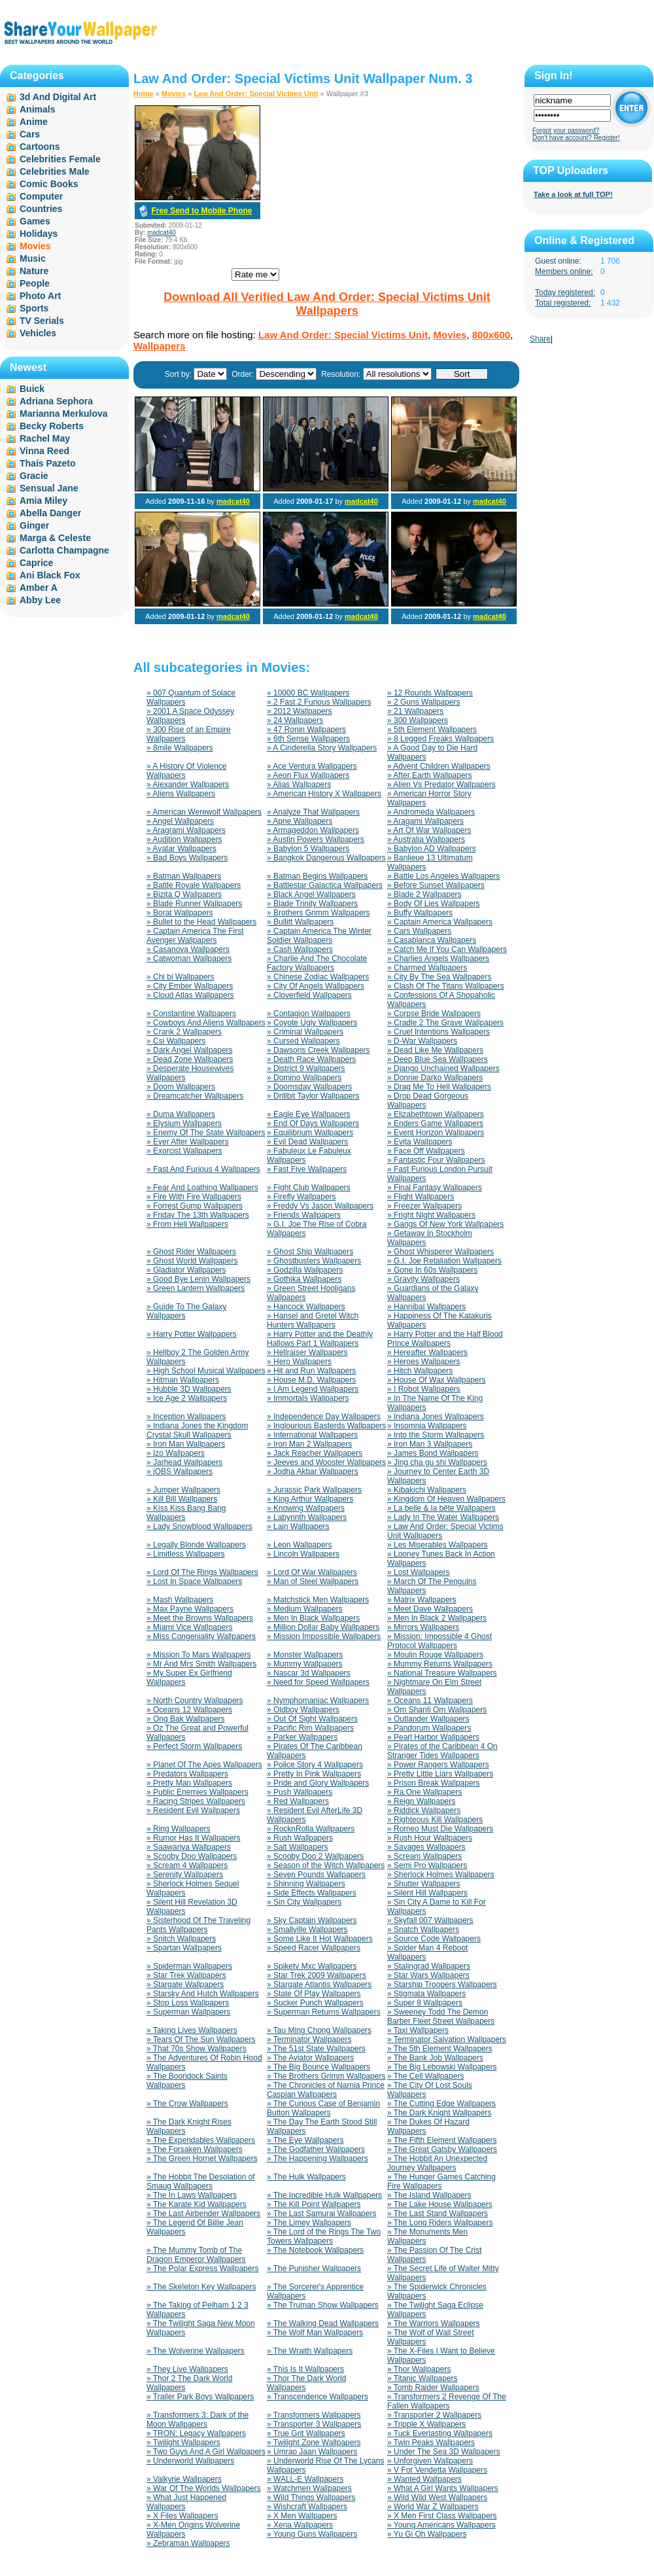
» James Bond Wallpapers (433, 1453)
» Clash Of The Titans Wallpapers (445, 986)
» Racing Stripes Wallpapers (195, 1801)
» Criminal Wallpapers (305, 1031)
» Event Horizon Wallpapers (435, 1132)
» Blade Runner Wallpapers (194, 903)
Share (540, 339)
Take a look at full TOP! (573, 194)
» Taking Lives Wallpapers (191, 2030)
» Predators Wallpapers (187, 1773)
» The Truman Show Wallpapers (323, 2305)
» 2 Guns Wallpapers (423, 702)
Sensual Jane (49, 488)
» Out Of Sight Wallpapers (312, 1718)
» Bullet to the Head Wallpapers (201, 921)
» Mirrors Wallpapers (423, 1627)
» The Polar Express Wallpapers (202, 2268)
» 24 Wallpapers (295, 720)
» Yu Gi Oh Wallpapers (426, 2534)
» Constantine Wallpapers (191, 1013)
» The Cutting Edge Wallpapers (441, 2103)
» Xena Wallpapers (300, 2525)
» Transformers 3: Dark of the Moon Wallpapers (197, 2419)
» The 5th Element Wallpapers (439, 2048)
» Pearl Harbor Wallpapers (433, 1737)
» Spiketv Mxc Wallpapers (312, 1966)
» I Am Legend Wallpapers (312, 1389)
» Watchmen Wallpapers (309, 2488)
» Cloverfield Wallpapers (309, 995)
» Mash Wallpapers (179, 1599)
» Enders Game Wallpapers (435, 1123)
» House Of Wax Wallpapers (436, 1380)
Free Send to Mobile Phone (201, 210)
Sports (34, 308)
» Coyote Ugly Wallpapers (312, 1022)
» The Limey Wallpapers (309, 2222)
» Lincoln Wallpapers (303, 1554)
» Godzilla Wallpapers (305, 1270)
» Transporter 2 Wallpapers (434, 2415)
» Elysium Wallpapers (184, 1123)
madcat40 (161, 232)
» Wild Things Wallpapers (311, 2497)
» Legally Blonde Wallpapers (196, 1544)
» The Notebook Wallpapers (315, 2250)
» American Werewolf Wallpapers (204, 812)
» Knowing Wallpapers (306, 1508)
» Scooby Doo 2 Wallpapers (315, 1856)
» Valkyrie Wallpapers (184, 2479)
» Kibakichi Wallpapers (426, 1489)
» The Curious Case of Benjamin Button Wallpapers (323, 2108)
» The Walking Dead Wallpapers (323, 2323)
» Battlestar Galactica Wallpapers (325, 885)
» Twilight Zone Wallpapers (313, 2442)
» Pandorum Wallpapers (429, 1728)
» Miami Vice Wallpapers (189, 1627)
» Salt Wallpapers (297, 1847)
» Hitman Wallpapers (182, 1380)
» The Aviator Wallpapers (310, 2057)
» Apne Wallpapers (299, 821)
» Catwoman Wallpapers (189, 958)
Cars (30, 134)
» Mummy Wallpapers (305, 1663)
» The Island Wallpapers (429, 2195)
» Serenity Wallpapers (184, 1874)
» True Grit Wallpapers (306, 2433)
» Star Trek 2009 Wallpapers (316, 1975)
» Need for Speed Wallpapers (318, 1682)
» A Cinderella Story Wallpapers (322, 747)
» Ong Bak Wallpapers (185, 1718)
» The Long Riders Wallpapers (439, 2222)
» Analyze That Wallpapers (313, 812)
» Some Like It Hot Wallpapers (320, 1938)
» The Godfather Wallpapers (316, 2149)
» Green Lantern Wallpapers (195, 1288)
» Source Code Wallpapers (434, 1938)
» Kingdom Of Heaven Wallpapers (446, 1499)
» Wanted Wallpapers (424, 2479)
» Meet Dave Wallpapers (430, 1609)
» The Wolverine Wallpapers (195, 2350)
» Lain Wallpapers (298, 1526)
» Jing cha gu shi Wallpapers (437, 1462)
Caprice (36, 562)
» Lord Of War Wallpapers (312, 1572)
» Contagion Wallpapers (309, 1013)
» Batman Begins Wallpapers (317, 876)
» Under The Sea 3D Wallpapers (443, 2451)
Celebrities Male (55, 171)
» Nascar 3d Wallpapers (309, 1673)
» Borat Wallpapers (179, 912)
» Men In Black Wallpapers (313, 1618)
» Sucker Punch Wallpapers (315, 2002)
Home (143, 93)
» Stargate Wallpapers (185, 1984)
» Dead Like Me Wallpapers (435, 1050)
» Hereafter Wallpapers (427, 1352)
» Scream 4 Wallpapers (187, 1865)
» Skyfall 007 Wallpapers (430, 1920)
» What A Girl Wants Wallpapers (442, 2488)
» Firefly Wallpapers (301, 1196)
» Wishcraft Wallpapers (307, 2506)
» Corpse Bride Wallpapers (434, 1013)
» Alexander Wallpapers (187, 784)
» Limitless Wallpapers (185, 1554)
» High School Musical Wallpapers (206, 1370)
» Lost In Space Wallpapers (194, 1581)
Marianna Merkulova (64, 413)
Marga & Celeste (55, 538)
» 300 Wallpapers (417, 720)
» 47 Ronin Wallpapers (306, 729)
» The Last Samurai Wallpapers (321, 2213)
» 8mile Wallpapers (179, 747)
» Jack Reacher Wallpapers (314, 1453)
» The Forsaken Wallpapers (194, 2149)
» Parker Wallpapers (302, 1737)
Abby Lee (40, 600)
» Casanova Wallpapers (188, 949)
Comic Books (49, 184)
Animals (37, 109)
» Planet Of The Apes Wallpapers (204, 1764)
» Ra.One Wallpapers (424, 1792)
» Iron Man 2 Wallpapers (309, 1444)
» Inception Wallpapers (186, 1416)
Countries (41, 208)
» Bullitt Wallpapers (300, 921)
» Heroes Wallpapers (423, 1361)
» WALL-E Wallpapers (305, 2479)
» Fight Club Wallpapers (309, 1187)
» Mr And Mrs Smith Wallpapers (201, 1663)
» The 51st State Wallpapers (316, 2048)
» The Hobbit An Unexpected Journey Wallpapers (437, 2163)
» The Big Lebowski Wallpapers (441, 2067)
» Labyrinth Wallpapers (307, 1517)
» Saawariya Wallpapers (188, 1847)
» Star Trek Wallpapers (186, 1975)
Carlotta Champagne (64, 550)
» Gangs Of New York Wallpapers (445, 1224)
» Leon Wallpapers (299, 1544)
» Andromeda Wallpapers (431, 812)
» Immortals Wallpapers (308, 1398)
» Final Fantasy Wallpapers (434, 1187)
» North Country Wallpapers (194, 1700)
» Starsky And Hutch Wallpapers (202, 1993)
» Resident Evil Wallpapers (193, 1810)
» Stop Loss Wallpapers (187, 2002)
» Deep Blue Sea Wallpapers (437, 1059)
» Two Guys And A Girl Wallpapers (206, 2451)
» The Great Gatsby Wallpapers (442, 2149)
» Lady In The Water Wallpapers (443, 1517)
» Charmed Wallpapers (427, 967)
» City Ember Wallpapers (189, 986)
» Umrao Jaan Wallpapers (312, 2451)
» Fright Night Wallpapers (431, 1215)
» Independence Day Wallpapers (324, 1416)
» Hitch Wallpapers (420, 1370)
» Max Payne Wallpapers (189, 1609)
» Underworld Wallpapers (190, 2460)
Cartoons (40, 146)
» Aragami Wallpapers (425, 821)
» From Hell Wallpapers (187, 1224)
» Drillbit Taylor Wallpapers (313, 1096)
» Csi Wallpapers (175, 1041)
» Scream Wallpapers (424, 1856)
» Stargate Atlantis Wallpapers (319, 1984)
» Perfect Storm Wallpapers (194, 1746)
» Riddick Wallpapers (423, 1810)
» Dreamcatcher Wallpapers (194, 1096)
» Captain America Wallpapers (439, 921)
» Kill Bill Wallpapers (181, 1499)
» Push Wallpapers (299, 1792)
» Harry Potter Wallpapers (191, 1334)
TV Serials (42, 320)
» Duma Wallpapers (180, 1114)
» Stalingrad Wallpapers (428, 1966)
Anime (34, 121)
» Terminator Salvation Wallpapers (446, 2039)
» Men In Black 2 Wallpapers (437, 1618)
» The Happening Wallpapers (317, 2158)
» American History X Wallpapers (324, 793)
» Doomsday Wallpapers (309, 1086)
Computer (41, 196)
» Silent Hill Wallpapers (427, 1892)
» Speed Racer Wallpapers (313, 1947)
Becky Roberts (52, 426)
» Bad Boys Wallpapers (187, 857)
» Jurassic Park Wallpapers (314, 1489)
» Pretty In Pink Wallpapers (314, 1773)
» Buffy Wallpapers (420, 912)
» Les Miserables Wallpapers (437, 1544)
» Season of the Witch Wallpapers (326, 1865)
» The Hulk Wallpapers (306, 2176)
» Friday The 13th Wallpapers (197, 1215)
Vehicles (38, 333)
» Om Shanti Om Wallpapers (437, 1709)
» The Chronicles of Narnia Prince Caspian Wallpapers (326, 2090)
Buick (32, 388)
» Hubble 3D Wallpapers (189, 1389)
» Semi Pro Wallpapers (427, 1865)
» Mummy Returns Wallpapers (439, 1663)
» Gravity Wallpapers (423, 1279)
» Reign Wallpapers (421, 1801)
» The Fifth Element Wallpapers (441, 2140)
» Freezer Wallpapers (424, 1205)
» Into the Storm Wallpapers (435, 1434)
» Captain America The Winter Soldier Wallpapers (319, 935)
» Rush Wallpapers (300, 1838)
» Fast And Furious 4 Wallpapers (203, 1169)
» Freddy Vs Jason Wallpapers (320, 1205)
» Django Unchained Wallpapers (443, 1068)
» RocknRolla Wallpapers (310, 1828)
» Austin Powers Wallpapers (315, 839)
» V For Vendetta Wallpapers (437, 2470)
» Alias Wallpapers (299, 784)
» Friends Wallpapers (304, 1215)
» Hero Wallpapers (299, 1361)
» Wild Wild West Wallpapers (437, 2497)
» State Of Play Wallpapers (314, 1993)
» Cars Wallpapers (419, 931)
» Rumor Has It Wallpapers (193, 1838)
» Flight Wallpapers (420, 1196)
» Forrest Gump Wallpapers (194, 1205)
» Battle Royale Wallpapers (193, 885)
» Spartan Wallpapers (184, 1947)
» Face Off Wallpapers (426, 1151)
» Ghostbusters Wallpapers (314, 1260)
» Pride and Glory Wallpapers (318, 1783)
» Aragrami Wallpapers (186, 830)
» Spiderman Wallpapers (189, 1966)
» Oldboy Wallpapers (303, 1709)
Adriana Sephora (56, 401)
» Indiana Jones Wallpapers (435, 1416)
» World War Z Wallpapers (433, 2506)
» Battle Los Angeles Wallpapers (443, 876)
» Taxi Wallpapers (418, 2030)
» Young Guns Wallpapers (312, 2534)
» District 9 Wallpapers (306, 1068)
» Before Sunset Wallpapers (436, 885)
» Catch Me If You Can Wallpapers (447, 949)
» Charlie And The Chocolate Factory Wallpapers (317, 963)
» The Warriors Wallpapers (433, 2323)
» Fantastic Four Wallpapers (436, 1160)
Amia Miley (43, 500)
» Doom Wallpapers (180, 1086)
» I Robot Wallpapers (423, 1389)
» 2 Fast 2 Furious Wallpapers (319, 702)
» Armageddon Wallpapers (313, 830)
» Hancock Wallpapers (306, 1306)
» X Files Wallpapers (182, 2515)
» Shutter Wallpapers (423, 1883)
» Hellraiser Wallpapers (307, 1352)
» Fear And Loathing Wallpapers (202, 1187)
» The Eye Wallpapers (305, 2140)
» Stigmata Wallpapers (426, 1993)
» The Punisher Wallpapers (314, 2268)
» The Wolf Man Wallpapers (315, 2332)
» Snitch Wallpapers (181, 1938)
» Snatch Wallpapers (423, 1929)
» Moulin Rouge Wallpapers (435, 1654)
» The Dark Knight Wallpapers (439, 2112)
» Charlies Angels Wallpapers (438, 958)
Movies (174, 93)
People (35, 283)
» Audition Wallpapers (184, 839)
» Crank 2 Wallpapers (184, 1031)
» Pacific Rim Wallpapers (310, 1728)
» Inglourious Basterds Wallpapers (326, 1425)
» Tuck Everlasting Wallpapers (439, 2433)
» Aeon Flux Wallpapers (308, 775)
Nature (34, 271)
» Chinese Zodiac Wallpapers (318, 976)
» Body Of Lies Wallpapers (433, 903)
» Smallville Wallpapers (307, 1929)
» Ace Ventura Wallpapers (312, 766)
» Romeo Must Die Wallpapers (440, 1828)
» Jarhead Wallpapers (184, 1462)
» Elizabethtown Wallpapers (435, 1114)
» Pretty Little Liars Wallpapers (440, 1773)
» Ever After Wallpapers (187, 1141)
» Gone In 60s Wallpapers (432, 1270)
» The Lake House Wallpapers (439, 2204)
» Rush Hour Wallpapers (429, 1838)
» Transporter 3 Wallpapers (314, 2424)
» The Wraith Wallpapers (310, 2350)
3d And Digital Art (58, 97)
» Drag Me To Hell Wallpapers (439, 1086)
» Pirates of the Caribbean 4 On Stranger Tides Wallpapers (442, 1751)
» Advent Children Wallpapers (438, 766)
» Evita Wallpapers (420, 1141)
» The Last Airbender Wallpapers (203, 2213)
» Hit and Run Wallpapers (311, 1370)
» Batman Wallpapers (183, 876)
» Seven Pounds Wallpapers (316, 1874)
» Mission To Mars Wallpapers (198, 1654)
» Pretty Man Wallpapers (189, 1783)
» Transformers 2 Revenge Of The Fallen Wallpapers (446, 2401)
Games (35, 221)
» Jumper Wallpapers (183, 1489)
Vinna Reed (44, 451)
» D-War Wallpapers (422, 1041)
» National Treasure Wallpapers (442, 1673)
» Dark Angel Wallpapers (189, 1050)
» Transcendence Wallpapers (317, 2396)
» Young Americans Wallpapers (441, 2525)
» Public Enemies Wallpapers (197, 1792)
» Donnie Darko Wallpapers (435, 1077)
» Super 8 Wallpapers (424, 2002)
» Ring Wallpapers (178, 1828)
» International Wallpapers (312, 1434)
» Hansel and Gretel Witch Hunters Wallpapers (312, 1320)
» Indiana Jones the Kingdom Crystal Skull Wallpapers (197, 1430)
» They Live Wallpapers (187, 2369)
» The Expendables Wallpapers (200, 2140)
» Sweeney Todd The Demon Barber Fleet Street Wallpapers (440, 2016)
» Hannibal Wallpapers (426, 1306)
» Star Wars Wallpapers (428, 1975)
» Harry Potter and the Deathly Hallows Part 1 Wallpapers (320, 1339)
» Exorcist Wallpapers (184, 1151)
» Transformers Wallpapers (314, 2415)
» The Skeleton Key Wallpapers (201, 2286)
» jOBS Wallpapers (179, 1471)
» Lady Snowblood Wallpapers (199, 1526)
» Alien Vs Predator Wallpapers (441, 784)
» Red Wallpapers (298, 1801)
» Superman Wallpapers (188, 2012)
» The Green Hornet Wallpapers (201, 2158)
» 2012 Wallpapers (299, 711)
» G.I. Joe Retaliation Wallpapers (444, 1260)
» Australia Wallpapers (426, 839)
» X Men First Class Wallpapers (442, 2515)
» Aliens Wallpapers (180, 793)
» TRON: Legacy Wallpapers (196, 2433)
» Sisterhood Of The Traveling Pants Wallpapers (198, 1925)
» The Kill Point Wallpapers (313, 2204)
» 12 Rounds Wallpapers (430, 692)
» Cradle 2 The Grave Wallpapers (445, 1022)
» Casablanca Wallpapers (431, 940)
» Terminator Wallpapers (309, 2039)
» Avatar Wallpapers (181, 848)
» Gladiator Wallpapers (186, 1270)
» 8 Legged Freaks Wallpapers (440, 738)
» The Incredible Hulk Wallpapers (324, 2195)
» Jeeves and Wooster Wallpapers (326, 1462)
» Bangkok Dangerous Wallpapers (326, 857)
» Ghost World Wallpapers (191, 1260)
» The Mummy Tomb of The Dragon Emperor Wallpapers (196, 2255)
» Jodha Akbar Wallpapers (312, 1471)
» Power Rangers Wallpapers (438, 1764)
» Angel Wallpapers (180, 821)
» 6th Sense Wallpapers (308, 738)
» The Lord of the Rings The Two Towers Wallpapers (324, 2236)
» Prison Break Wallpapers (433, 1783)
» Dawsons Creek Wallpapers (318, 1050)
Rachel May (45, 438)
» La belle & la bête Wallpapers (441, 1508)
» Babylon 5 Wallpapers (308, 848)
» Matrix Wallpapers (421, 1599)
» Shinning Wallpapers (306, 1883)
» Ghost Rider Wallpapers (191, 1251)
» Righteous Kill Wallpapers (435, 1819)
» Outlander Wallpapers (428, 1718)
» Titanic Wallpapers (422, 2378)
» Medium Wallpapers (305, 1609)
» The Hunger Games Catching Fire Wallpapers (441, 2181)
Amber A (39, 587)
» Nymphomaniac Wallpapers (318, 1700)
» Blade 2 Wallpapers (424, 894)
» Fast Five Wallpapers (307, 1169)
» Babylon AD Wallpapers (431, 848)
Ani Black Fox (50, 575)
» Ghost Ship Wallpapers (310, 1251)
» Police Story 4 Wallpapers (315, 1764)
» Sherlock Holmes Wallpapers (440, 1874)
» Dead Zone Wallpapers (189, 1059)
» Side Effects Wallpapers (311, 1892)
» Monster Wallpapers (305, 1654)
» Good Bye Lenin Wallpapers (198, 1279)
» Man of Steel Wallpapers (312, 1581)
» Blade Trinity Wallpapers (312, 903)
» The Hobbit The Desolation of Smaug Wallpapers (200, 2181)
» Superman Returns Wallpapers (324, 2012)
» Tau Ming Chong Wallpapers (319, 2030)
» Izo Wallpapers (175, 1453)
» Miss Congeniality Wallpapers (201, 1636)
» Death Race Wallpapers (311, 1059)
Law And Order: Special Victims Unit (256, 93)
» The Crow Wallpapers (187, 2103)
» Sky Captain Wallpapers (312, 1920)
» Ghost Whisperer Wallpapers (440, 1251)
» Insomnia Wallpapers (427, 1425)
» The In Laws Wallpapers (191, 2195)
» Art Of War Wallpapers (429, 830)
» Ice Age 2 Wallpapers (186, 1398)
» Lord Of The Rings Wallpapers (202, 1572)
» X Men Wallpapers (302, 2515)
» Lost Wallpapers (418, 1572)
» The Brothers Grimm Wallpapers (326, 2076)
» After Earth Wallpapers (429, 775)
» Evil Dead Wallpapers (307, 1141)
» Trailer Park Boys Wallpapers (200, 2396)
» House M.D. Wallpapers (311, 1380)
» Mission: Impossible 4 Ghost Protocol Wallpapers (439, 1641)
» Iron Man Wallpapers (185, 1444)
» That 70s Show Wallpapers (196, 2048)
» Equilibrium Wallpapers (310, 1132)
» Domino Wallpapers (304, 1077)
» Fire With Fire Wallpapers (193, 1196)
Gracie (34, 475)
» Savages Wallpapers (426, 1847)
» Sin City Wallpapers (304, 1902)
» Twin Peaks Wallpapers (431, 2442)
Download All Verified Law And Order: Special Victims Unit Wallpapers (327, 304)
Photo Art (40, 296)
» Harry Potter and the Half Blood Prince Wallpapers (445, 1339)
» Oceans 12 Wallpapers (189, 1709)
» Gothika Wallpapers (304, 1279)
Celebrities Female (60, 159)
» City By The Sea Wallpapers (439, 976)
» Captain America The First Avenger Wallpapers (195, 935)
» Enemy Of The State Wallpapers (205, 1132)
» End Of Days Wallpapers (313, 1123)
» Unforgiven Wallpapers (430, 2460)
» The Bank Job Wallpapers (435, 2057)
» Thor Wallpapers (419, 2369)
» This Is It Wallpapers (305, 2369)
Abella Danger (50, 513)
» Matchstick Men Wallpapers (318, 1599)
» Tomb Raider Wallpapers (433, 2387)
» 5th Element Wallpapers (432, 729)
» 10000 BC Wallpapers (308, 692)
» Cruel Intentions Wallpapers (438, 1031)
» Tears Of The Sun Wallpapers (201, 2039)
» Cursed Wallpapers (303, 1041)
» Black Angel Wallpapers (311, 894)
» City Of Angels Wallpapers (315, 986)
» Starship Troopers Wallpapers (442, 1984)
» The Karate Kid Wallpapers (196, 2204)
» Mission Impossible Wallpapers (324, 1636)
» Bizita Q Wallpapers (184, 894)
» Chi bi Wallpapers (180, 976)
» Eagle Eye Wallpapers (309, 1114)
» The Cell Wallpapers (425, 2076)
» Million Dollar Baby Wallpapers (323, 1627)
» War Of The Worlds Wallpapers (203, 2488)
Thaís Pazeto (48, 463)
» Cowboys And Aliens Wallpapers (206, 1022)
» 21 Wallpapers (415, 711)
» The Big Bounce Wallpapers (318, 2067)
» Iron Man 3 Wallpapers (429, 1444)
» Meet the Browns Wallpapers (199, 1618)
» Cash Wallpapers (300, 949)
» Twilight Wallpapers (183, 2442)
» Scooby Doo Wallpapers (191, 1856)
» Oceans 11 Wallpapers (430, 1700)
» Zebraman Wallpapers (188, 2543)
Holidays (39, 233)
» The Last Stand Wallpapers (437, 2213)
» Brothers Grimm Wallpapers (318, 912)
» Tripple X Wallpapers (426, 2424)
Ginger (34, 525)
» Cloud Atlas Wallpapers (190, 995)
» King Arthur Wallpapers (310, 1499)
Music (33, 258)
